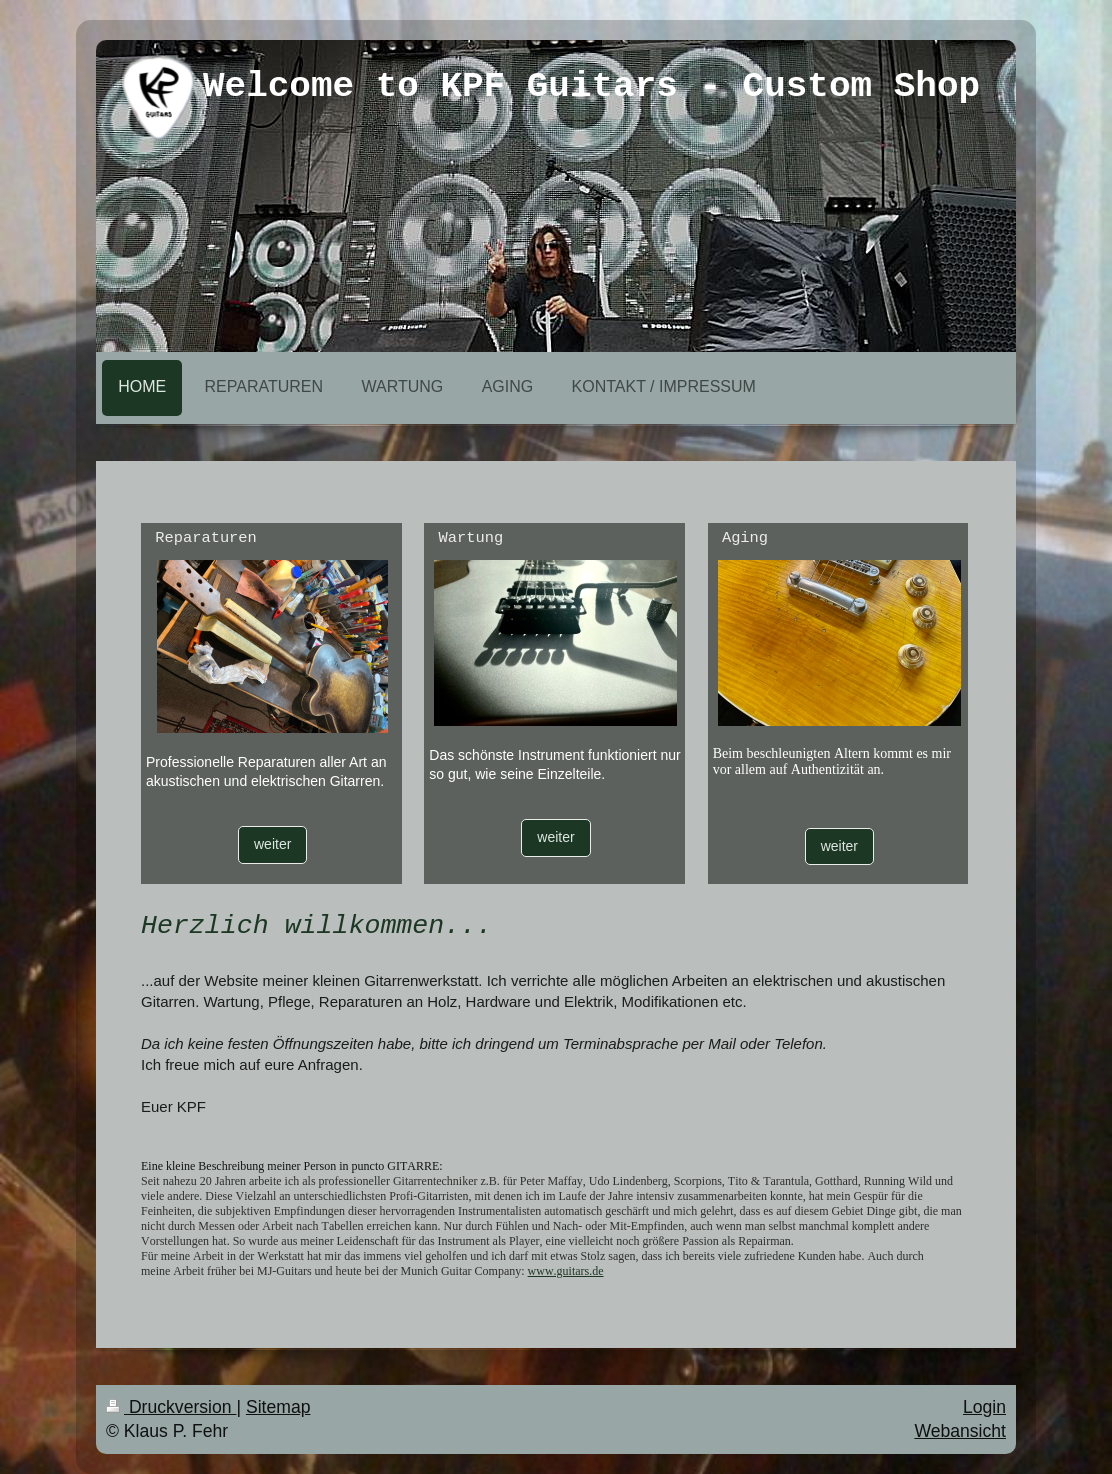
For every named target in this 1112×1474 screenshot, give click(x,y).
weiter (272, 844)
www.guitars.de (566, 1271)
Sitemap (278, 1407)
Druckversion (171, 1407)
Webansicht (960, 1431)
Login (984, 1407)
